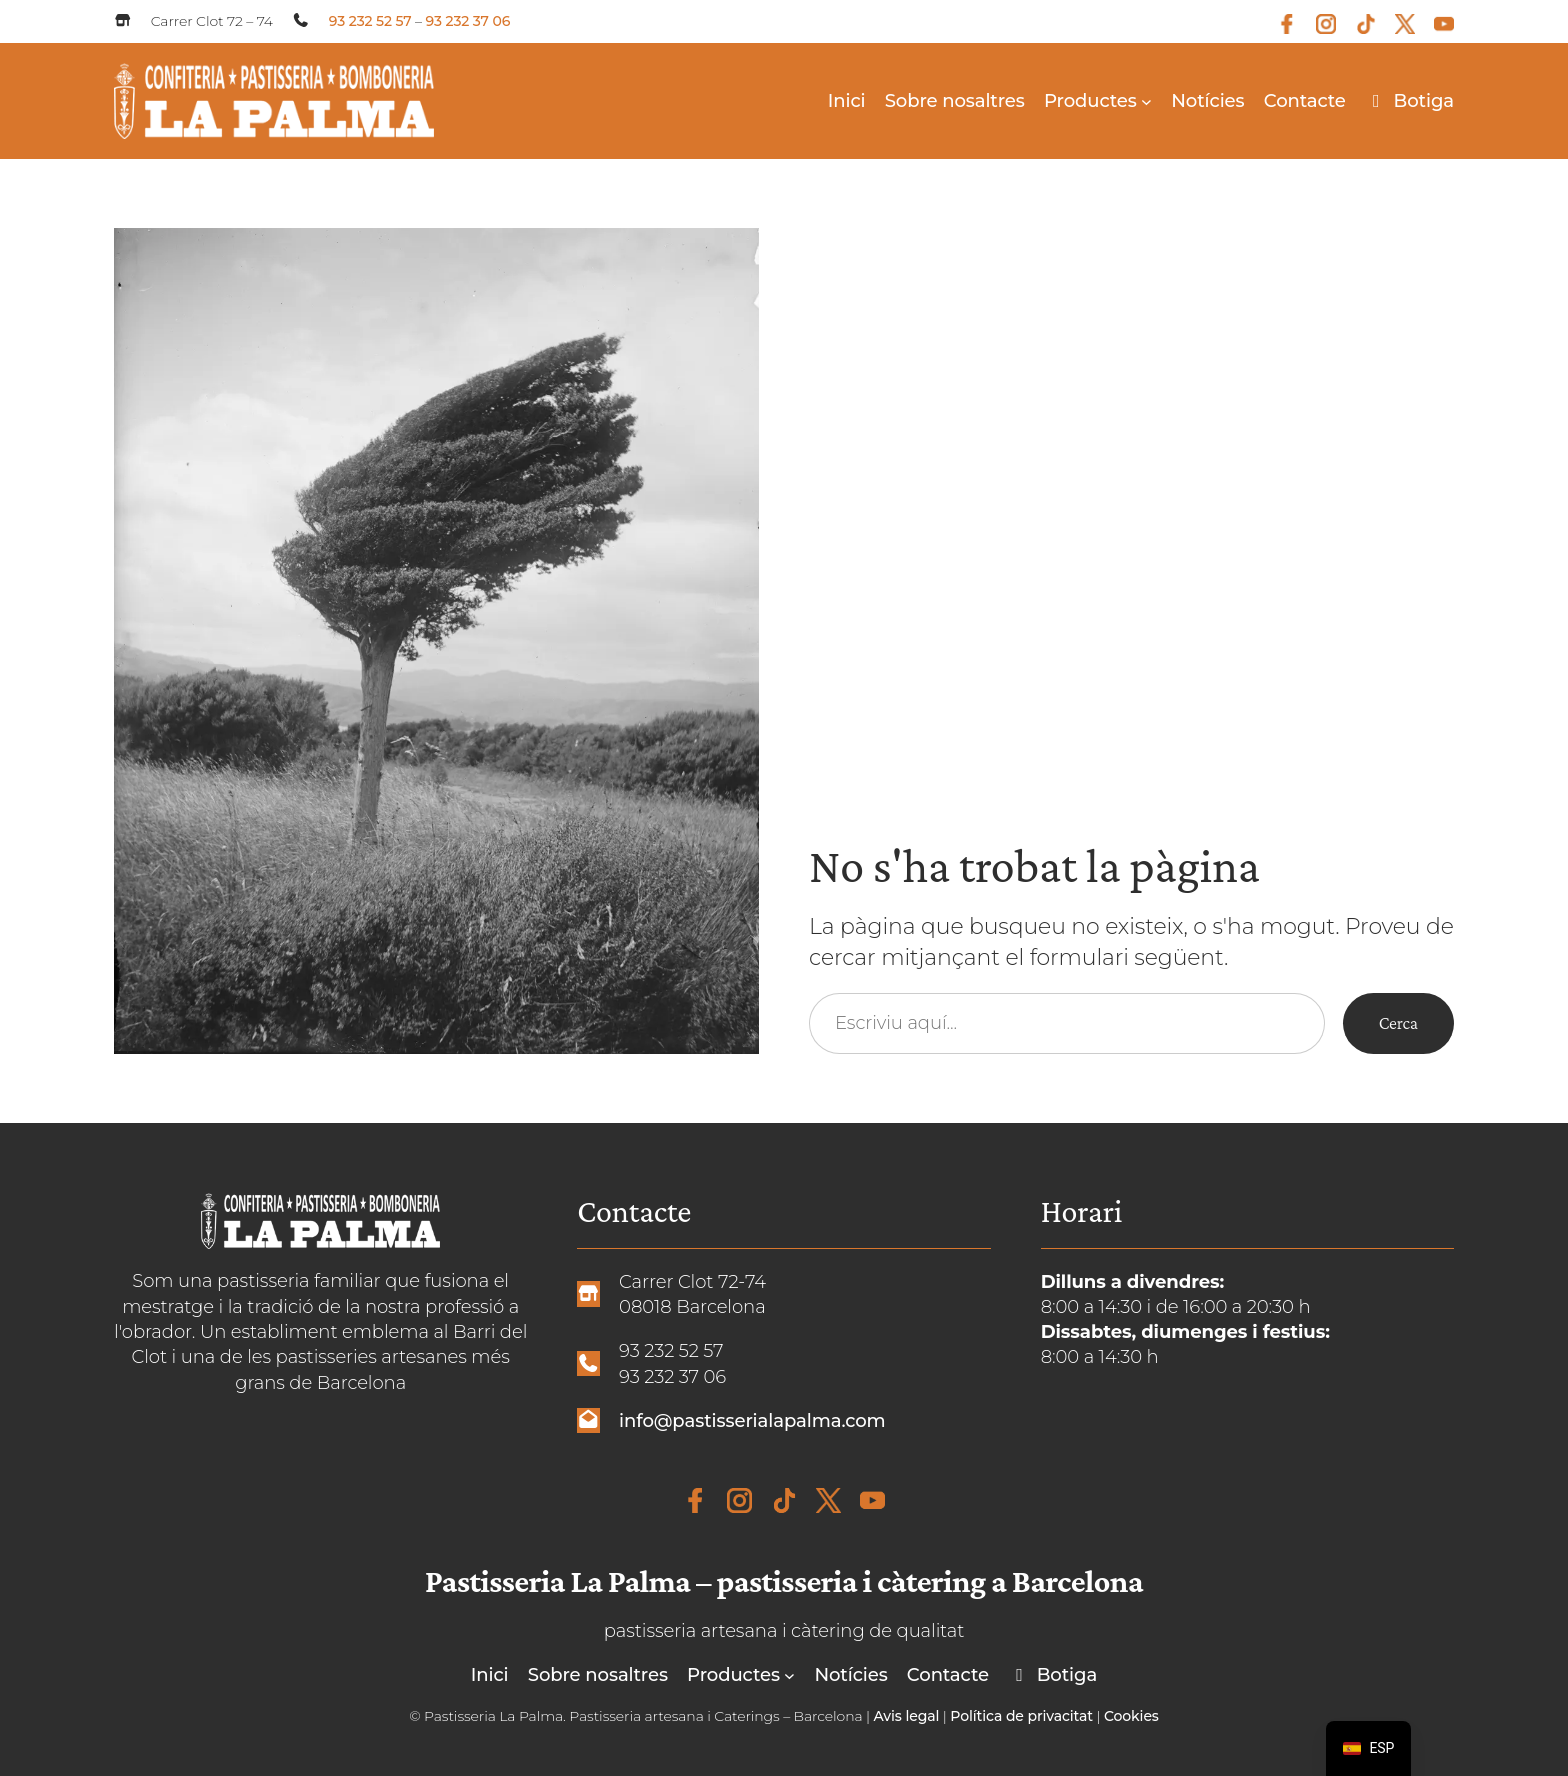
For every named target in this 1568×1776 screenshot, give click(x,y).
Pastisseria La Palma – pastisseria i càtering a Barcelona (784, 1581)
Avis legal (907, 1716)
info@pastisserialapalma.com (752, 1420)
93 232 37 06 (468, 21)
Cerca (1398, 1023)
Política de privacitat (1021, 1716)
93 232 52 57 (370, 21)
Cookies (1131, 1716)
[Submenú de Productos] (1146, 100)
